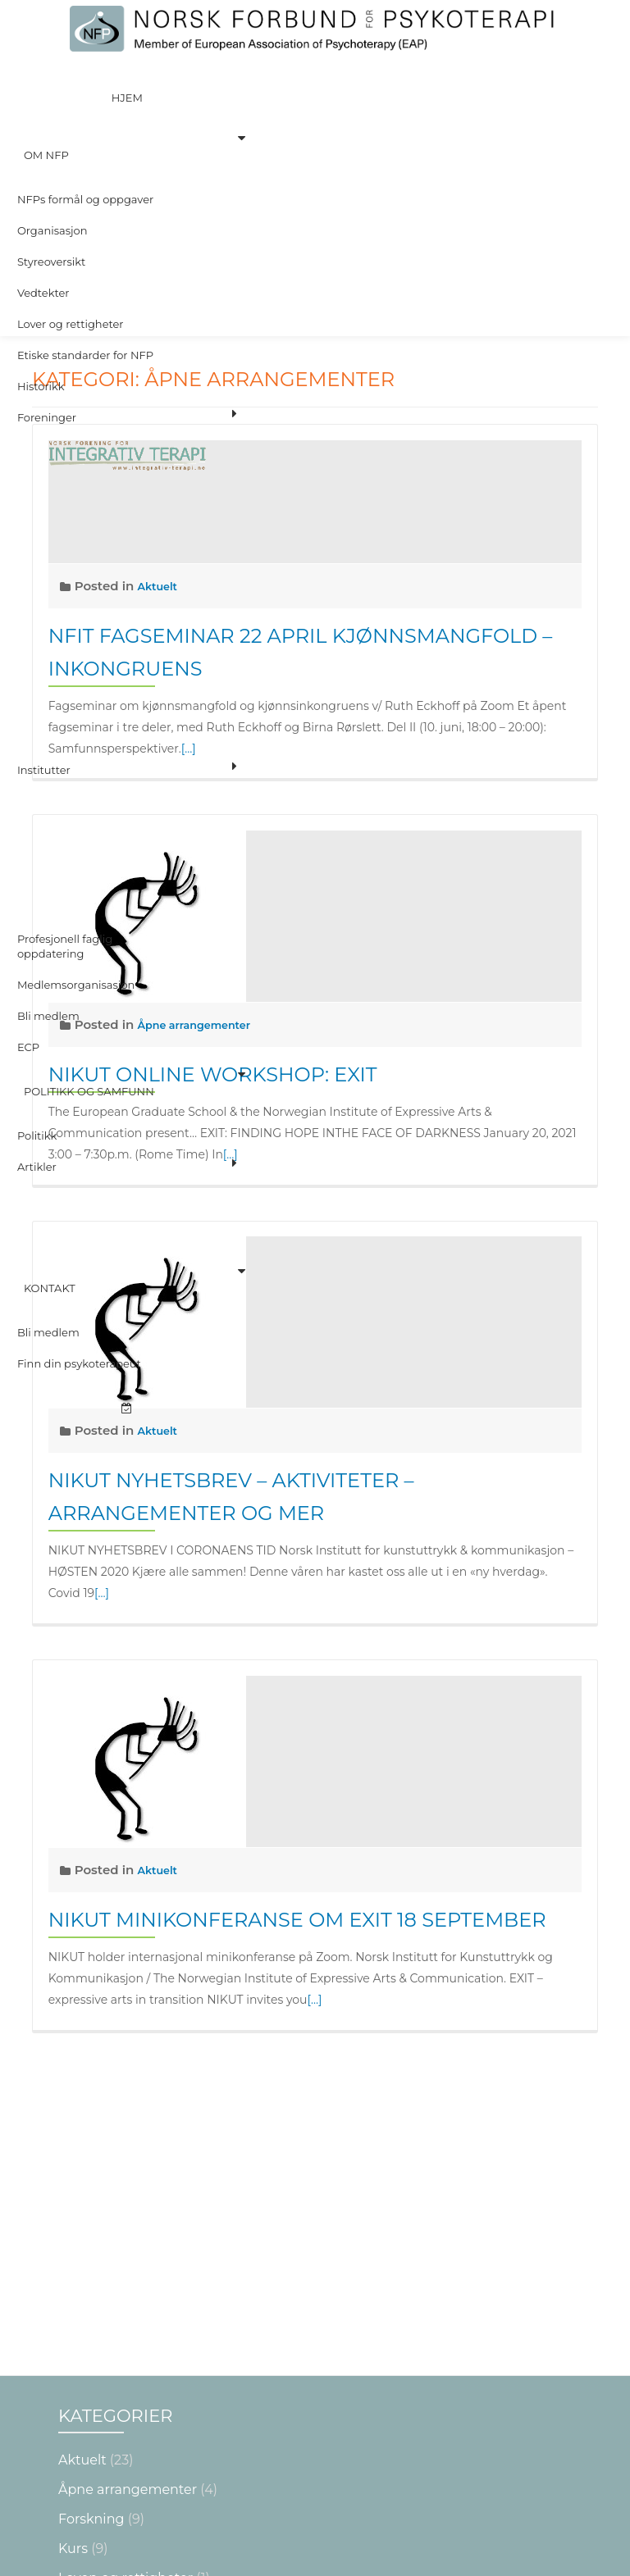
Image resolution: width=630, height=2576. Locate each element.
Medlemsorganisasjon (75, 747)
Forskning (91, 2240)
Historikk (39, 264)
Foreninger (45, 287)
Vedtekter (42, 195)
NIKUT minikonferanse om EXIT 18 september (297, 1920)
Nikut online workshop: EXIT (212, 1074)
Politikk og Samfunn (81, 816)
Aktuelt (160, 1430)
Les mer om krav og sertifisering (316, 2545)
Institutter (42, 573)
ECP (27, 793)
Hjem (127, 80)
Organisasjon (51, 149)
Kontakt (41, 946)
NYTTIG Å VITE (105, 2329)
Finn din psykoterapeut (77, 992)
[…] (230, 1154)
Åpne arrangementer (127, 2211)
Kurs (73, 2270)
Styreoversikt (50, 172)
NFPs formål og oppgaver (84, 126)
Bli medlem (47, 770)
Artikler (35, 862)
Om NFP (38, 103)
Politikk (36, 839)
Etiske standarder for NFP (84, 241)
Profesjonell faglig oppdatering (63, 717)
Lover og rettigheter (69, 218)
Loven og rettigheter (125, 2299)
